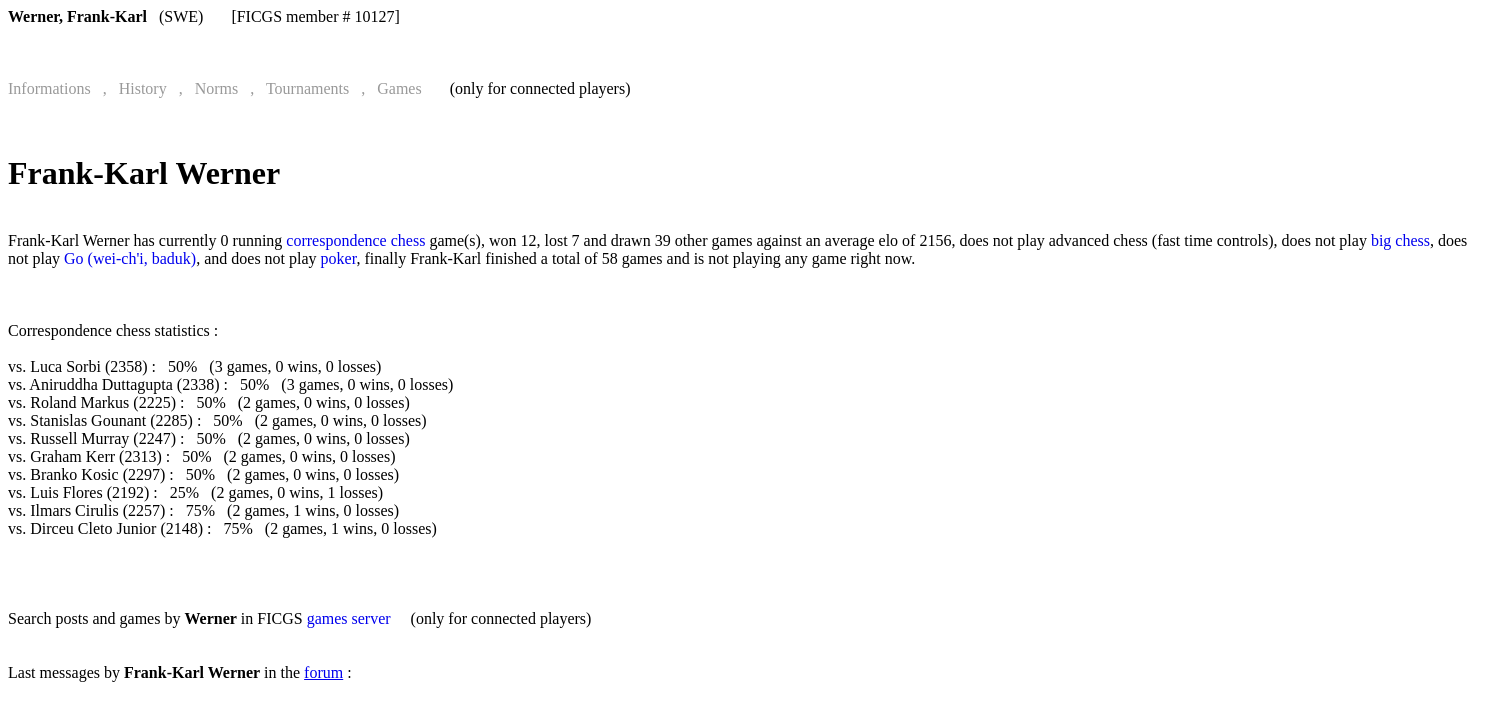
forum (323, 672)
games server (349, 618)
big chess (1400, 240)
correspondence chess (355, 240)
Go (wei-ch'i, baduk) (130, 258)
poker (339, 258)
